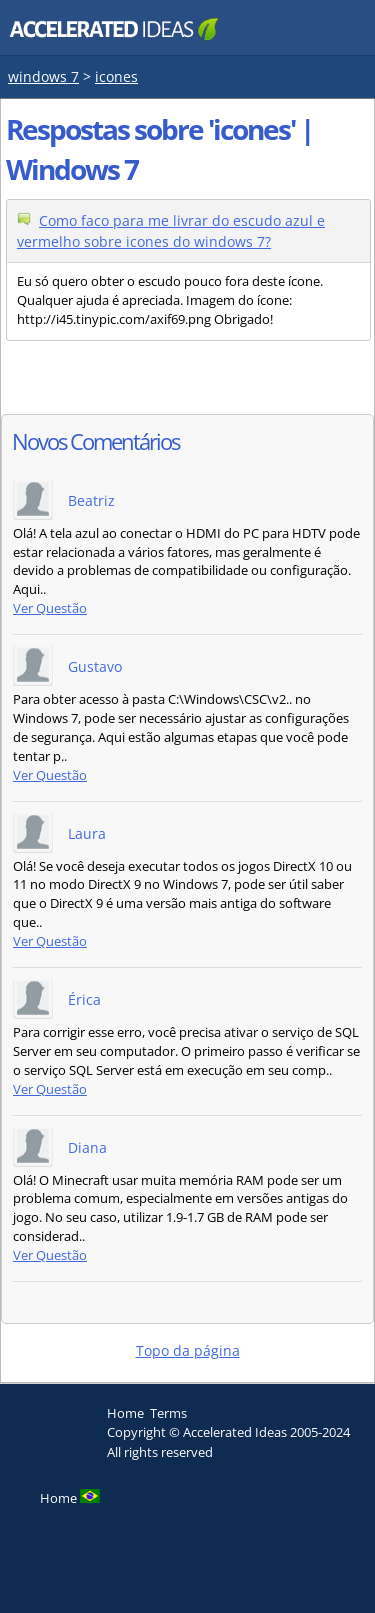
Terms (168, 1413)
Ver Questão (50, 608)
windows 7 (43, 76)
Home (125, 1413)
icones (116, 76)
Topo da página (188, 1350)
